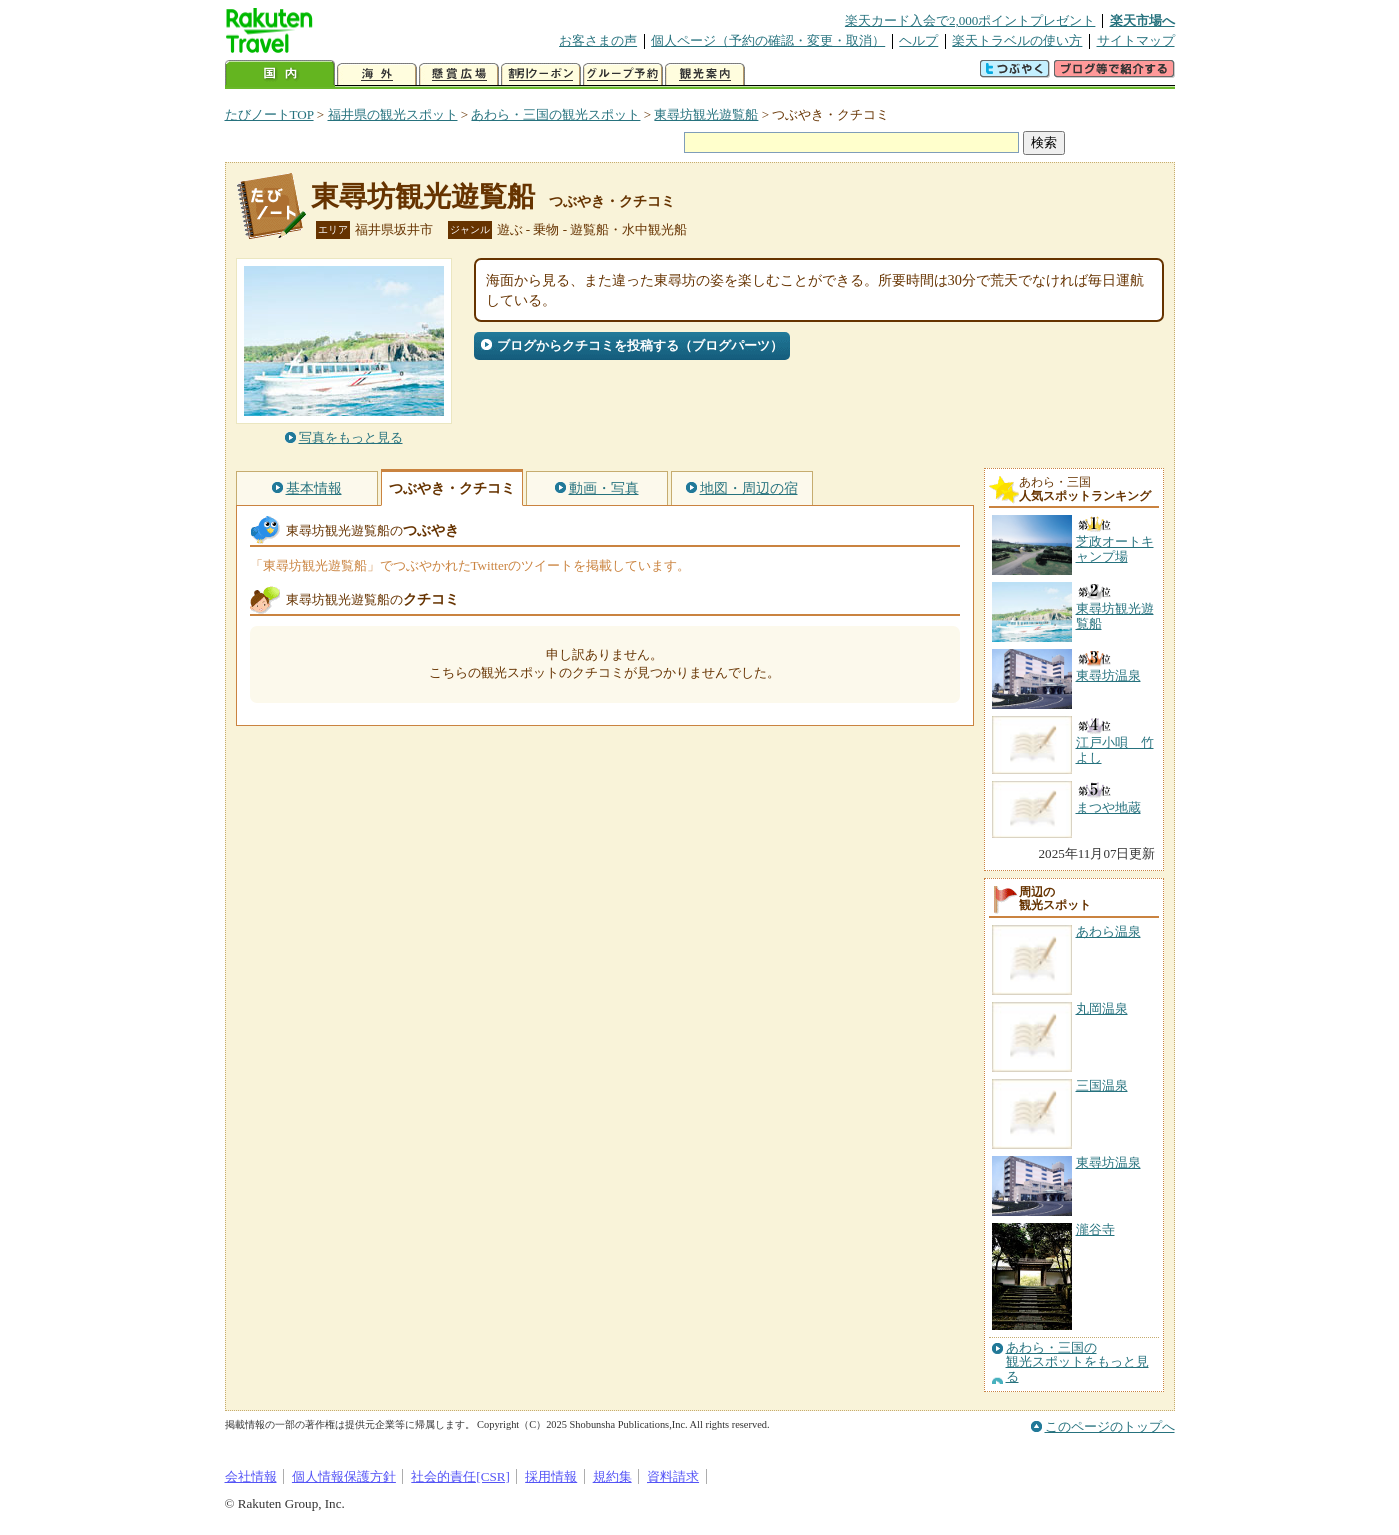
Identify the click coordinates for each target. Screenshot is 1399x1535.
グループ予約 (623, 74)
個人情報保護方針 (344, 1476)
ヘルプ (918, 40)
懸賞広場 (459, 74)
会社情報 (251, 1476)
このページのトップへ (1110, 1426)
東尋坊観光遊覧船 (706, 114)
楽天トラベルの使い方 (1017, 40)
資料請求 (673, 1476)
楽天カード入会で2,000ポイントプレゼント (970, 20)
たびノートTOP (269, 114)
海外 (377, 74)
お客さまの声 (598, 40)
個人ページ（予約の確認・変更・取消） (768, 40)
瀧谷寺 (1095, 1229)
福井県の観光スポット (393, 114)
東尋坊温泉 (1108, 1162)
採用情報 (551, 1476)
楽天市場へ (1142, 20)
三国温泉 (1102, 1085)
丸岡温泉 (1102, 1008)
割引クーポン (541, 74)
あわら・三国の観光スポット (555, 114)
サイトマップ (1136, 40)
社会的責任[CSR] (460, 1476)
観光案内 (705, 74)
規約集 (612, 1476)
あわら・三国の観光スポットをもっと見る (1077, 1362)
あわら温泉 (1108, 931)
